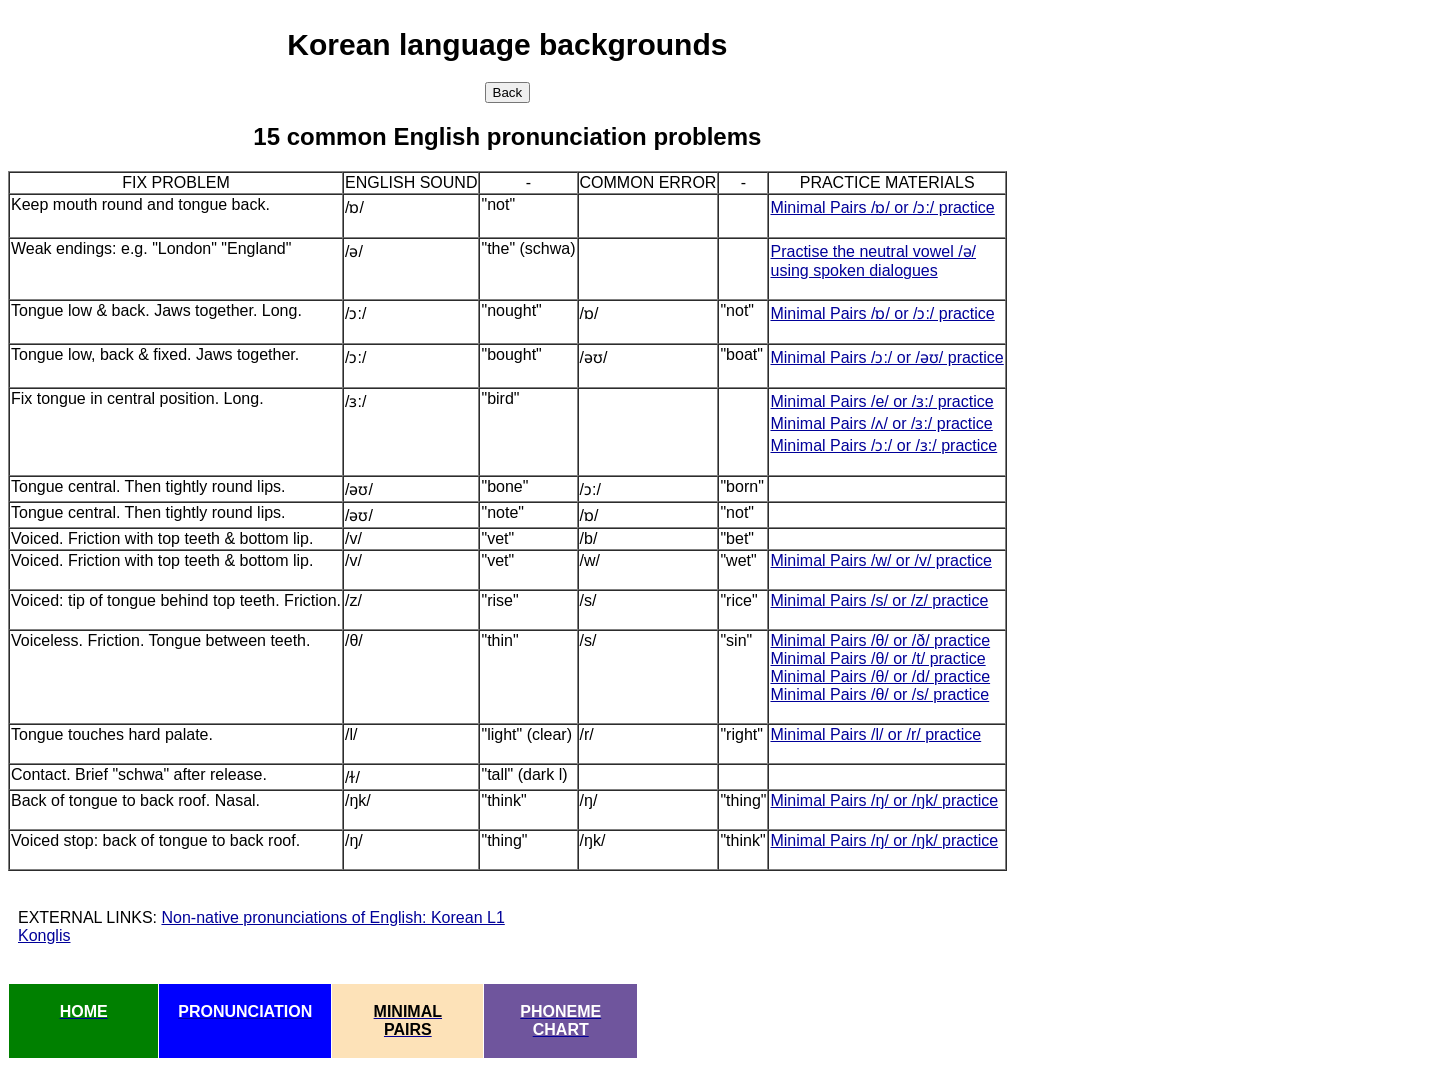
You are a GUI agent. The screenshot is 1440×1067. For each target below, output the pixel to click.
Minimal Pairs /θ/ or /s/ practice (879, 694)
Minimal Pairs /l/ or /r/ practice (875, 734)
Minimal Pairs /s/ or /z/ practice (879, 600)
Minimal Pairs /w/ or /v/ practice (880, 560)
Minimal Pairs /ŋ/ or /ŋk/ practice (884, 800)
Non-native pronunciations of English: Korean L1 (332, 917)
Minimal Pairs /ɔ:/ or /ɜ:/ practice (883, 445)
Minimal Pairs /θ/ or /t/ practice (877, 658)
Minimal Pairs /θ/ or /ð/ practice (880, 640)
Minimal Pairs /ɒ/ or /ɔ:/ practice (882, 207)
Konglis (44, 935)
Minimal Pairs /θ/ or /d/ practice (880, 676)
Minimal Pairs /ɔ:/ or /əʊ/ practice (886, 357)
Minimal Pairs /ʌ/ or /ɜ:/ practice (881, 423)
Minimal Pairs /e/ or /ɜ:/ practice (881, 401)
